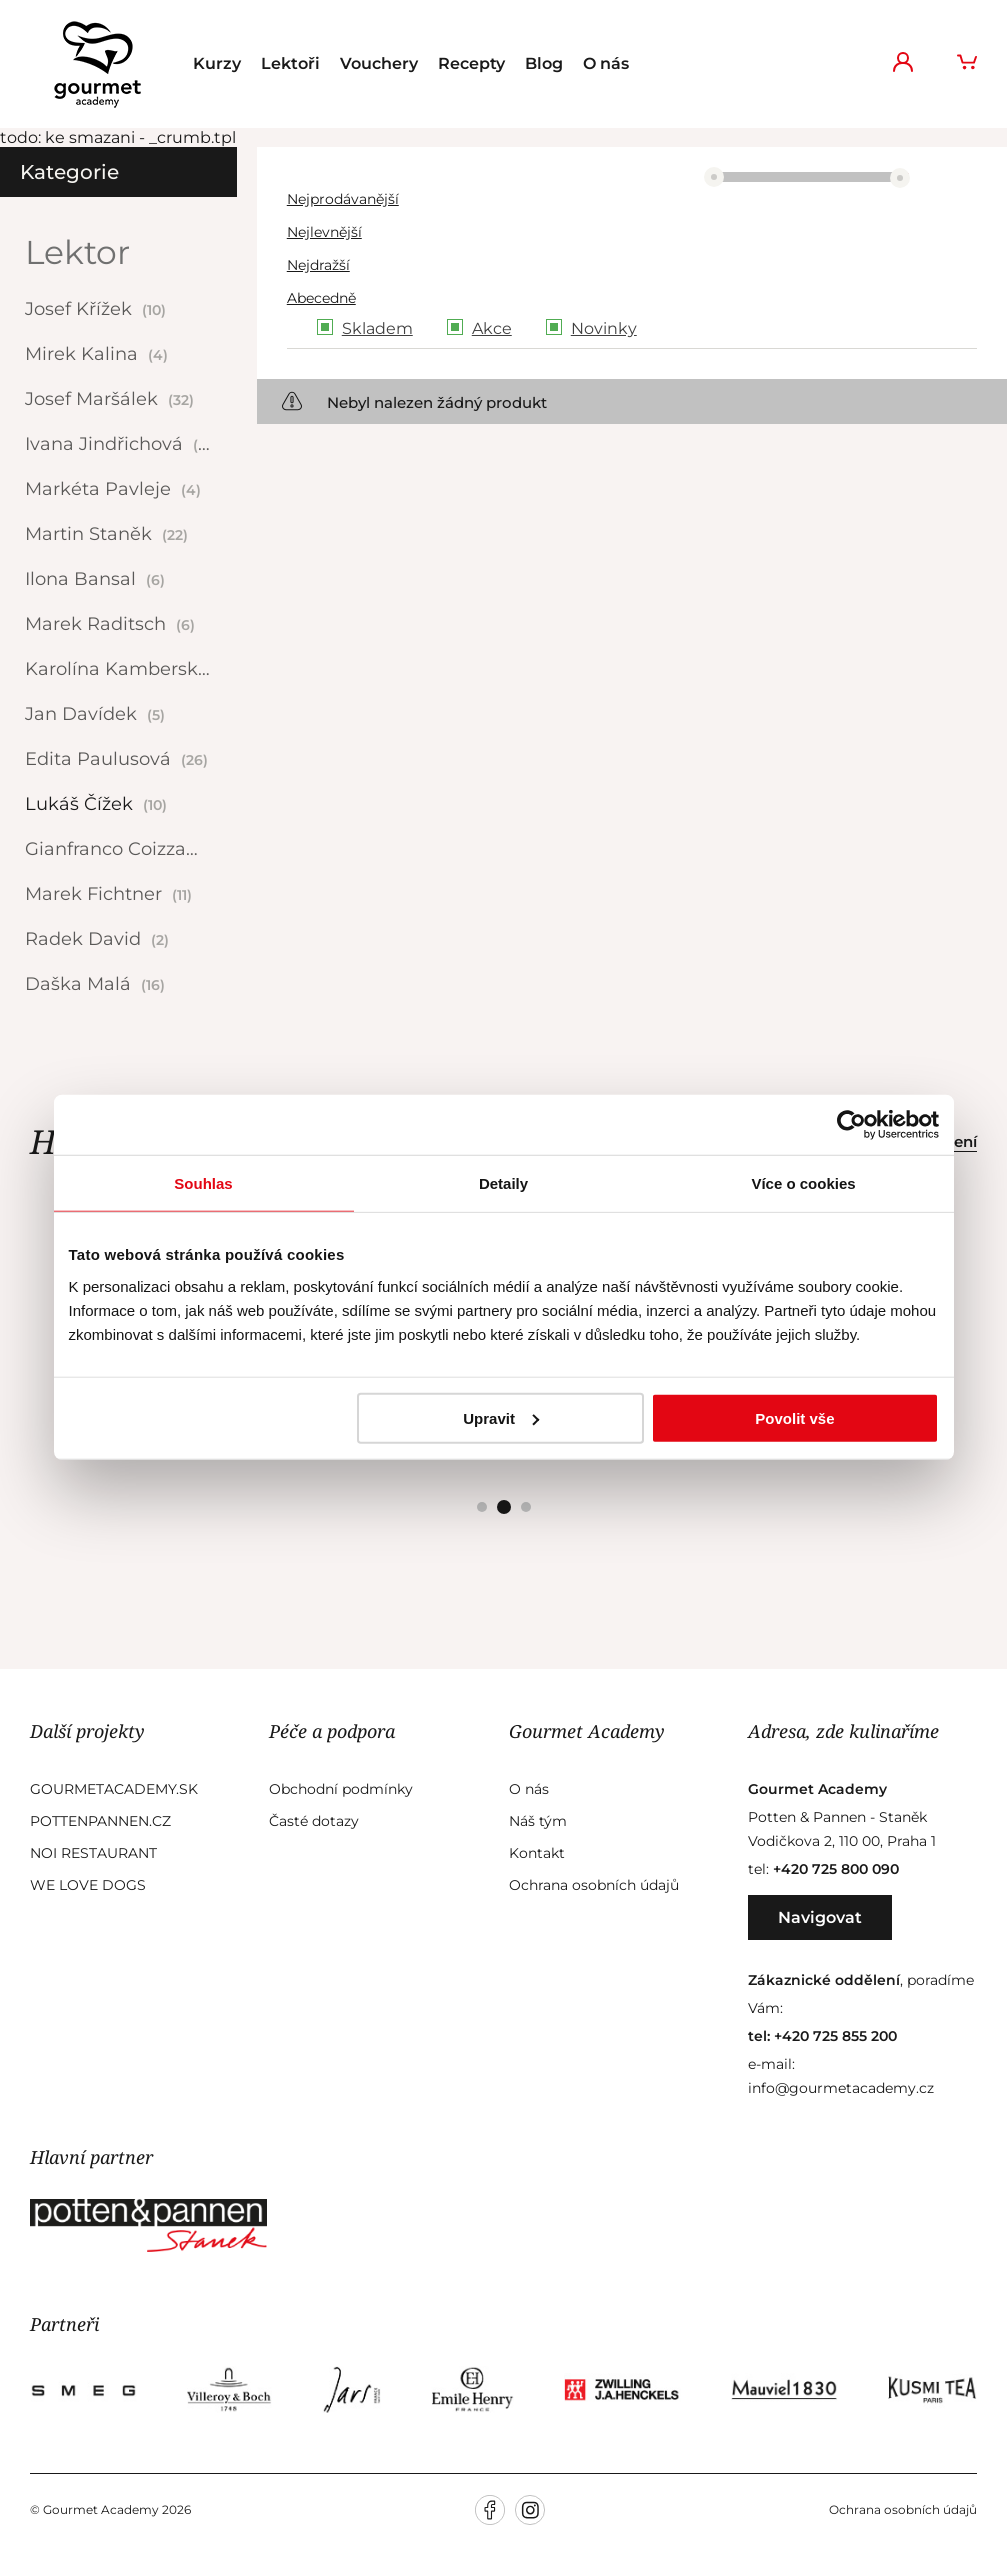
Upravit (501, 1417)
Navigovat (820, 1917)
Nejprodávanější (343, 199)
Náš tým (538, 1821)
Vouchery (379, 63)
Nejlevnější (324, 232)
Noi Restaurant (93, 1853)
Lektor (77, 252)
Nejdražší (318, 265)
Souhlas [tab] (203, 1183)
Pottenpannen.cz (100, 1821)
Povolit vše (794, 1417)
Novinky (604, 328)
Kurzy (217, 63)
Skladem (377, 328)
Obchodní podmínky (341, 1789)
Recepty (471, 63)
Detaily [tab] (503, 1183)
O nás (606, 63)
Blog (544, 63)
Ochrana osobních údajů (594, 1885)
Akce (492, 328)
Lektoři (290, 63)
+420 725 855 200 (835, 2036)
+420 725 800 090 (836, 1869)
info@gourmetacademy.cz (841, 2088)
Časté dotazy (314, 1821)
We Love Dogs (88, 1885)
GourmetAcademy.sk (114, 1789)
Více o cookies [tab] (803, 1183)
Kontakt (537, 1853)
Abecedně (321, 298)
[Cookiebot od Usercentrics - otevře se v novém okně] (851, 1125)
